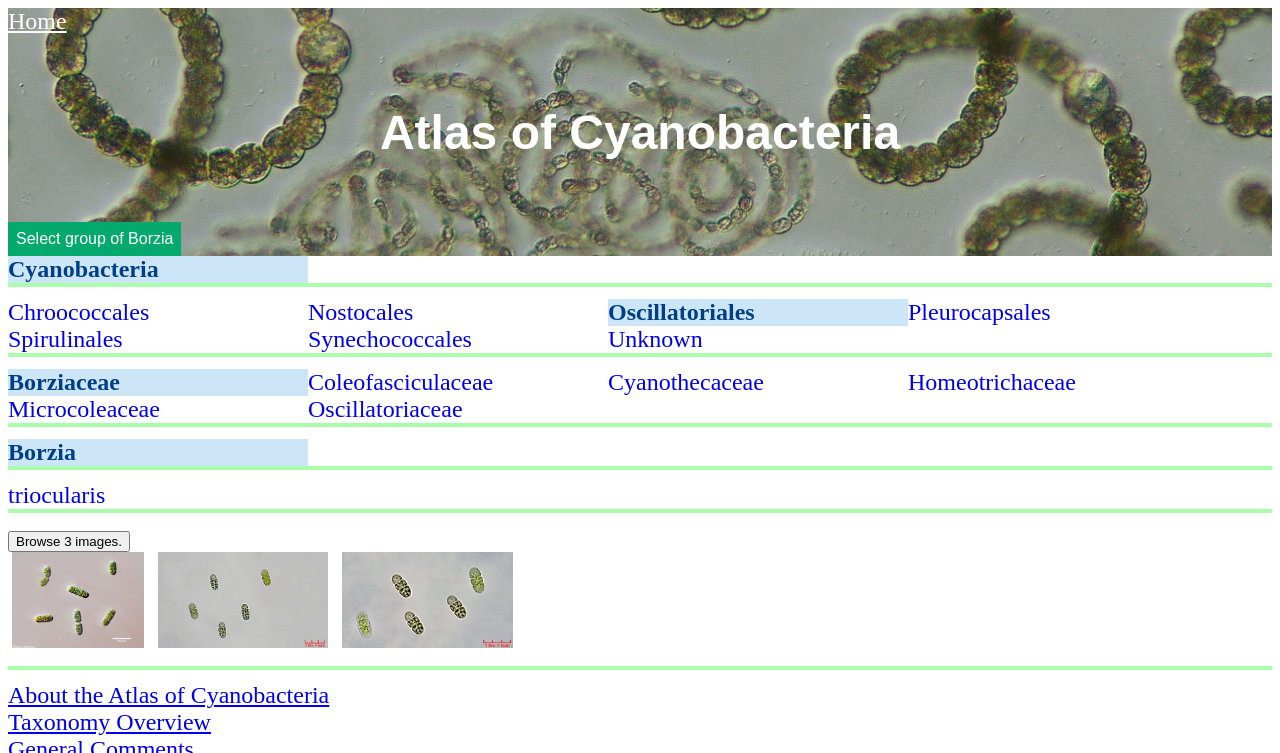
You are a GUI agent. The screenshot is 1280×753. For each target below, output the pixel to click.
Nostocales (360, 312)
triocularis (56, 495)
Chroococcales (78, 312)
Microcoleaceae (84, 409)
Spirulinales (65, 339)
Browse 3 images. (69, 541)
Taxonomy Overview (109, 722)
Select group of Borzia (94, 238)
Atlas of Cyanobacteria (640, 132)
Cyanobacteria (83, 269)
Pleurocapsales (979, 312)
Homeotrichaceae (992, 382)
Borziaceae (64, 382)
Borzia (42, 452)
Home (37, 21)
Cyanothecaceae (686, 382)
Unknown (655, 339)
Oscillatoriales (681, 312)
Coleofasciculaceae (400, 382)
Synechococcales (390, 339)
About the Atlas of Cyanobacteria (168, 695)
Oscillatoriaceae (385, 409)
